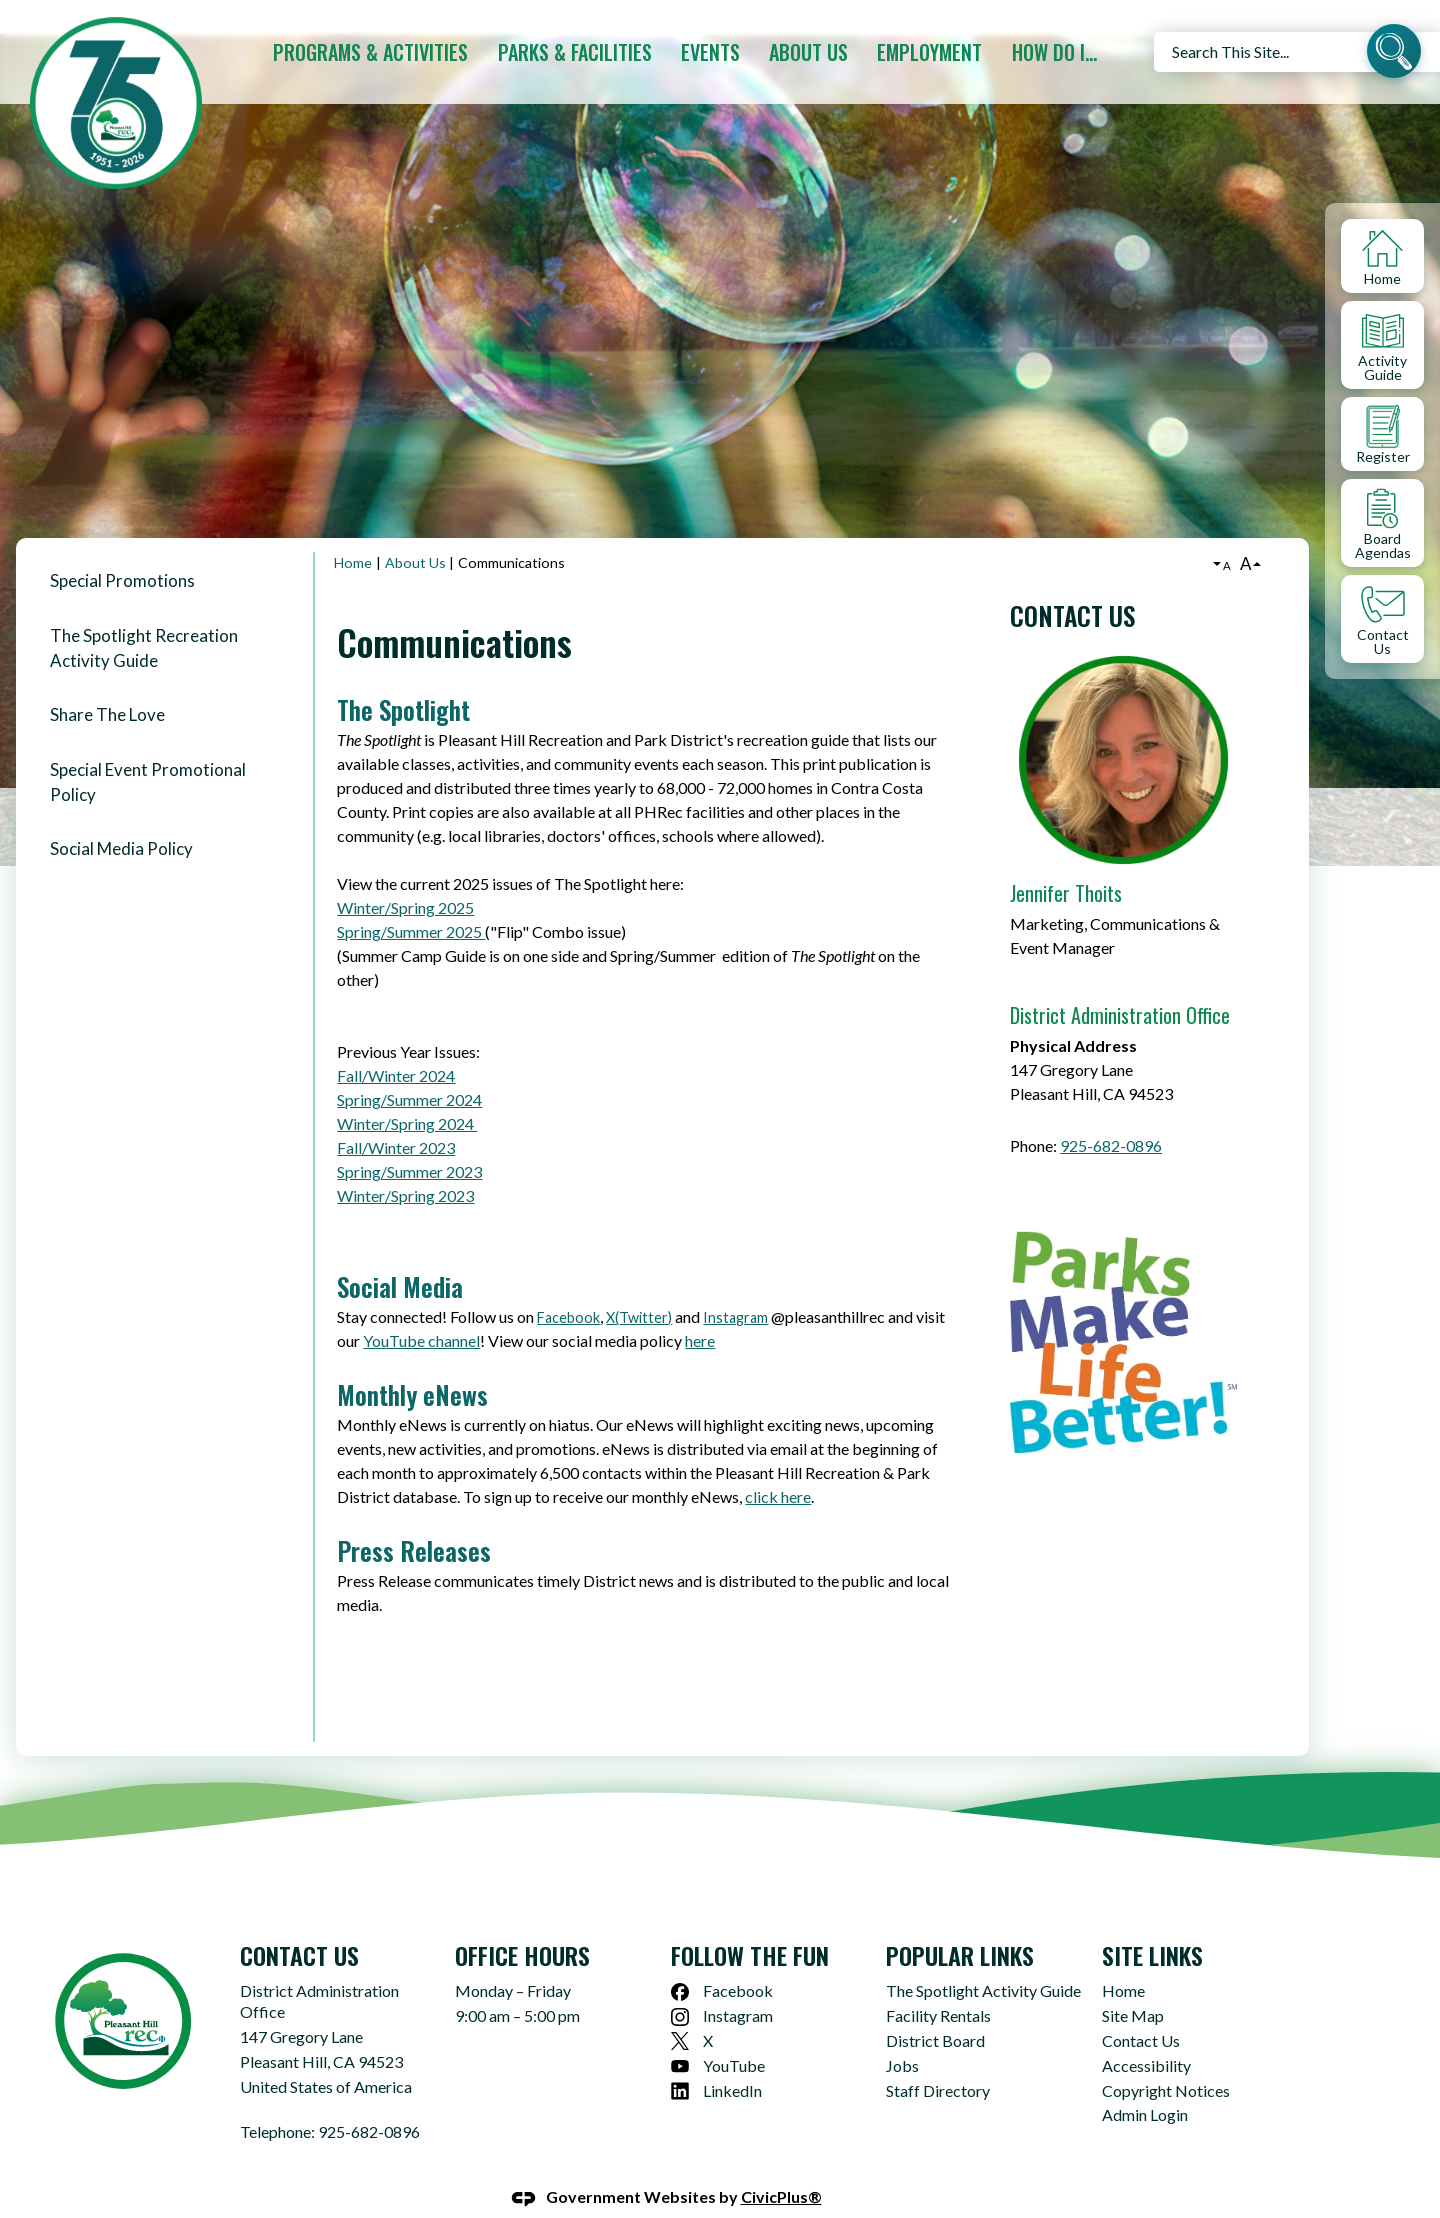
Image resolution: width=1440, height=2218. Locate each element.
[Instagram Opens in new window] (771, 1982)
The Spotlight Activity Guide (983, 1956)
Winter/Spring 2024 (407, 1089)
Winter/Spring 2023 (405, 1161)
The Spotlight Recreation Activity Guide (144, 614)
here (700, 1306)
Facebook (568, 1283)
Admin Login (1145, 2080)
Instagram (735, 1283)
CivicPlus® (781, 2162)
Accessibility (1146, 2031)
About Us (415, 528)
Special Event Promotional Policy (148, 748)
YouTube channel (421, 1306)
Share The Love (107, 680)
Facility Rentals (938, 1981)
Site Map (1133, 1981)
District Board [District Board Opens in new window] (935, 2006)
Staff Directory (938, 2056)
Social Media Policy (121, 814)
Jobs (902, 2031)
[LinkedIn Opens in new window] (771, 2057)
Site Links (1152, 1921)
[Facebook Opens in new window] (771, 1957)
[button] (1394, 54)
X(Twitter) (639, 1283)
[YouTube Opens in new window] (771, 2032)
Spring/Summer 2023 (409, 1137)
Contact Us (1072, 581)
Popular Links (960, 1921)
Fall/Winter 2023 (396, 1113)
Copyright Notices (1166, 2056)
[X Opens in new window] (771, 2007)
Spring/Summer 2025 (411, 897)
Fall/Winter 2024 (396, 1041)
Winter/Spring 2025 (405, 873)
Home (353, 528)
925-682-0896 (1111, 1111)
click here (778, 1462)
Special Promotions (122, 546)
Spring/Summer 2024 (409, 1065)
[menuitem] (374, 52)
